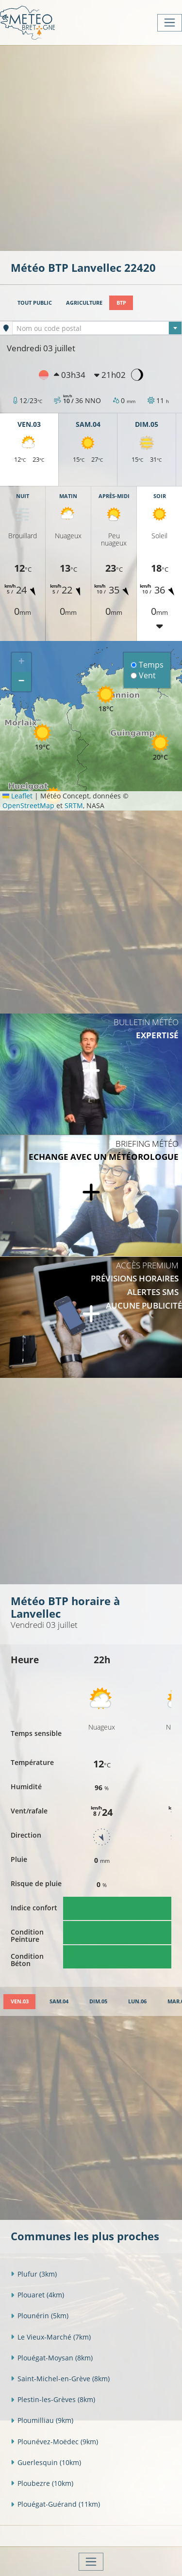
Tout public (34, 302)
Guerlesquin (46, 2462)
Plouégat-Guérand (55, 2504)
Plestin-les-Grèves (53, 2399)
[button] (42, 737)
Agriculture (84, 302)
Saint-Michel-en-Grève (60, 2378)
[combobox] (97, 328)
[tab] (19, 2001)
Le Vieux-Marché (51, 2337)
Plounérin (39, 2315)
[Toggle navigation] (169, 22)
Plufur (34, 2274)
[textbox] (97, 328)
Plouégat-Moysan (52, 2357)
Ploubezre (42, 2483)
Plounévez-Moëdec (54, 2441)
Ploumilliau (42, 2420)
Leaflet (17, 795)
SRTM (74, 805)
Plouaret (37, 2294)
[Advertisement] (91, 147)
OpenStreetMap (28, 805)
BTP (121, 302)
